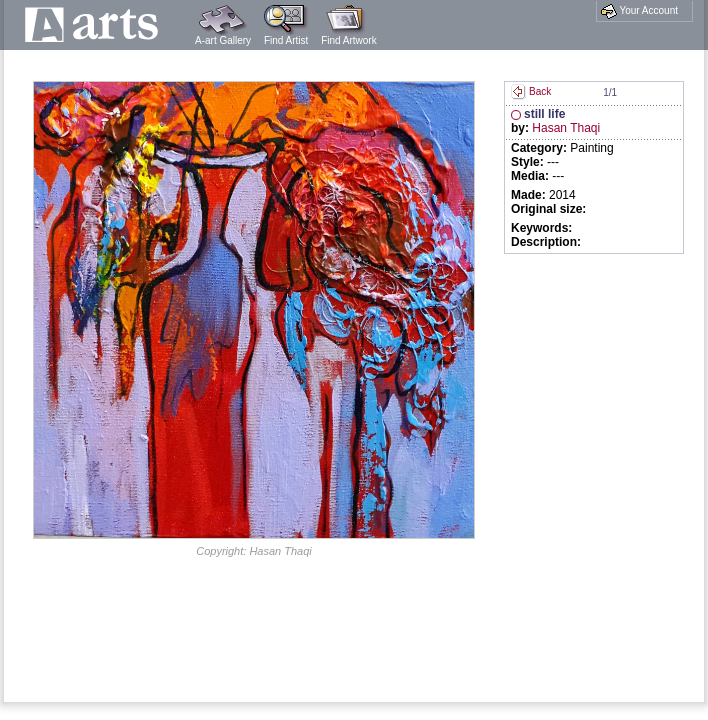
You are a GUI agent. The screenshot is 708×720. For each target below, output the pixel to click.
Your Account (639, 11)
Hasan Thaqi (566, 128)
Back (531, 91)
